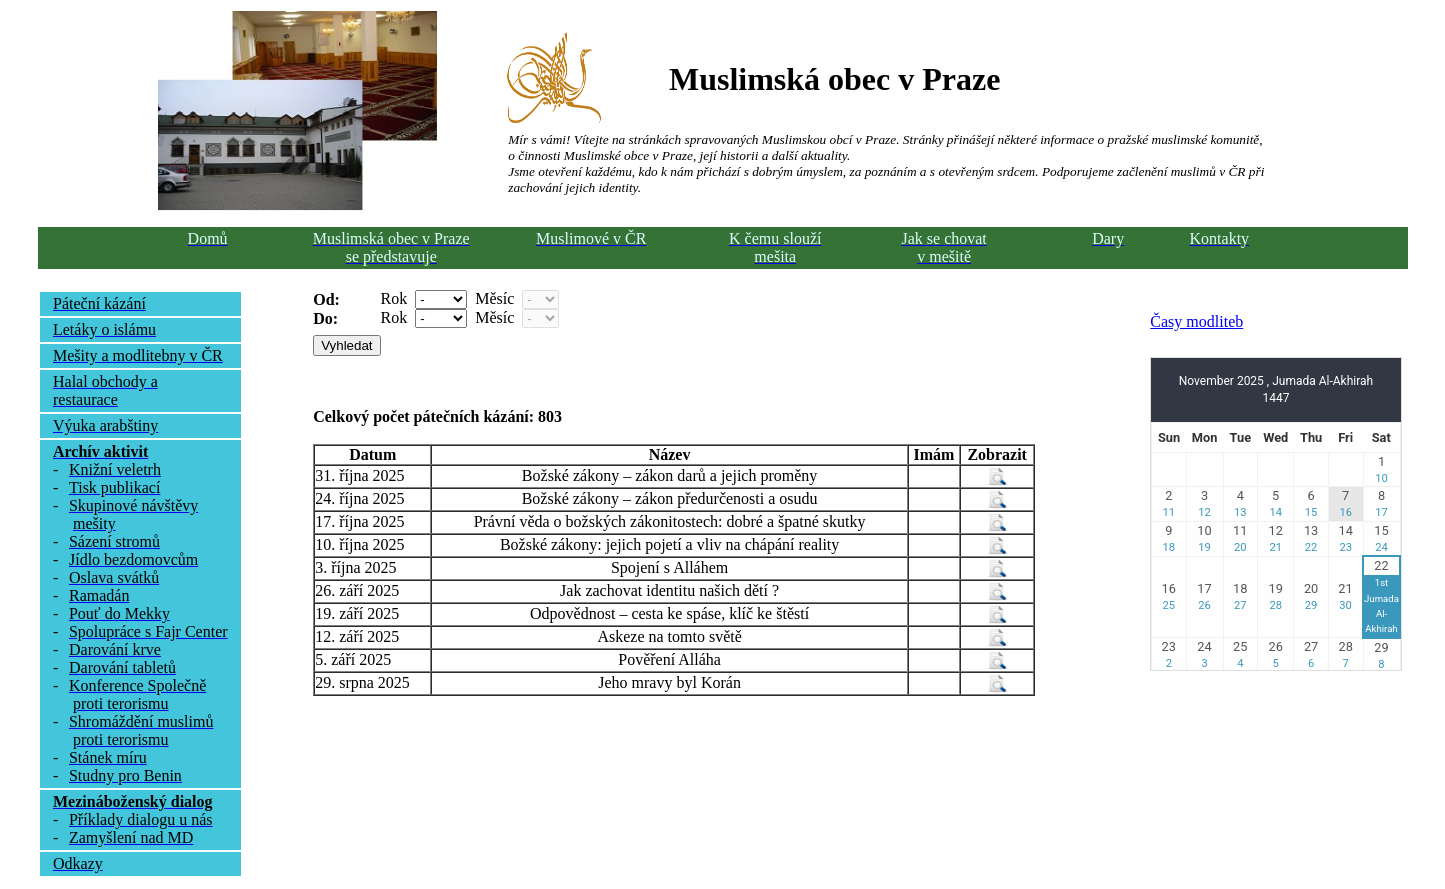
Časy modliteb (1196, 321)
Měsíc (494, 298)
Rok (394, 298)
